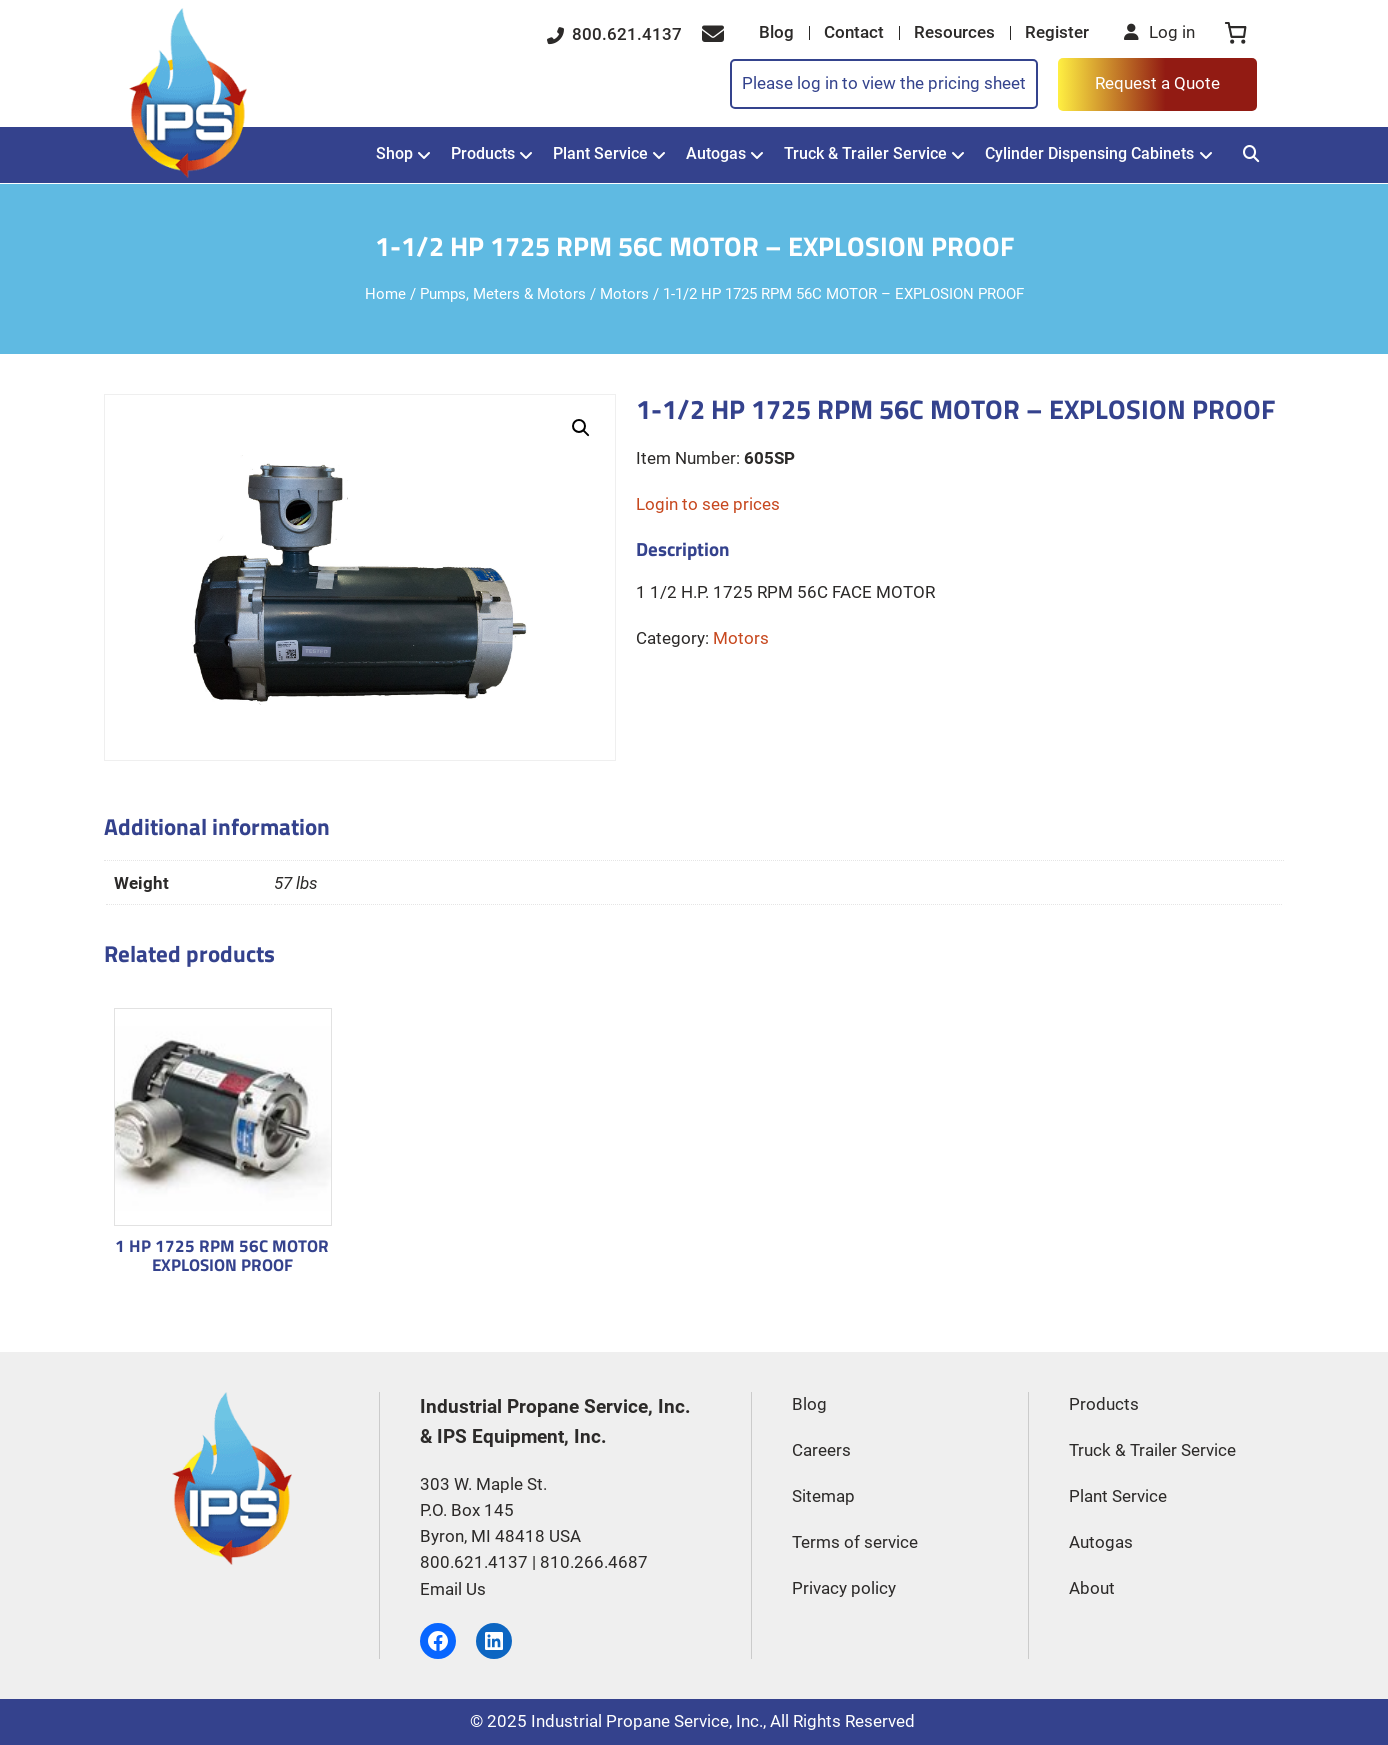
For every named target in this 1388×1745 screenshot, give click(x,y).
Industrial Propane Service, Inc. (647, 1721)
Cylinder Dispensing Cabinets (1089, 153)
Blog (776, 32)
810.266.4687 (594, 1562)
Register (1057, 32)
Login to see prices (708, 504)
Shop (394, 153)
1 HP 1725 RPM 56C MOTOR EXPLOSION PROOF (222, 1255)
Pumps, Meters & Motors (503, 294)
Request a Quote (1157, 83)
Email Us (453, 1589)
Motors (624, 294)
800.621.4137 (614, 34)
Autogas (716, 153)
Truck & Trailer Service (865, 153)
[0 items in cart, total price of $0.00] (1236, 33)
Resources (954, 32)
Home (385, 294)
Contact (854, 32)
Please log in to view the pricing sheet (884, 83)
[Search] (1251, 154)
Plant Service (600, 153)
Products (483, 153)
